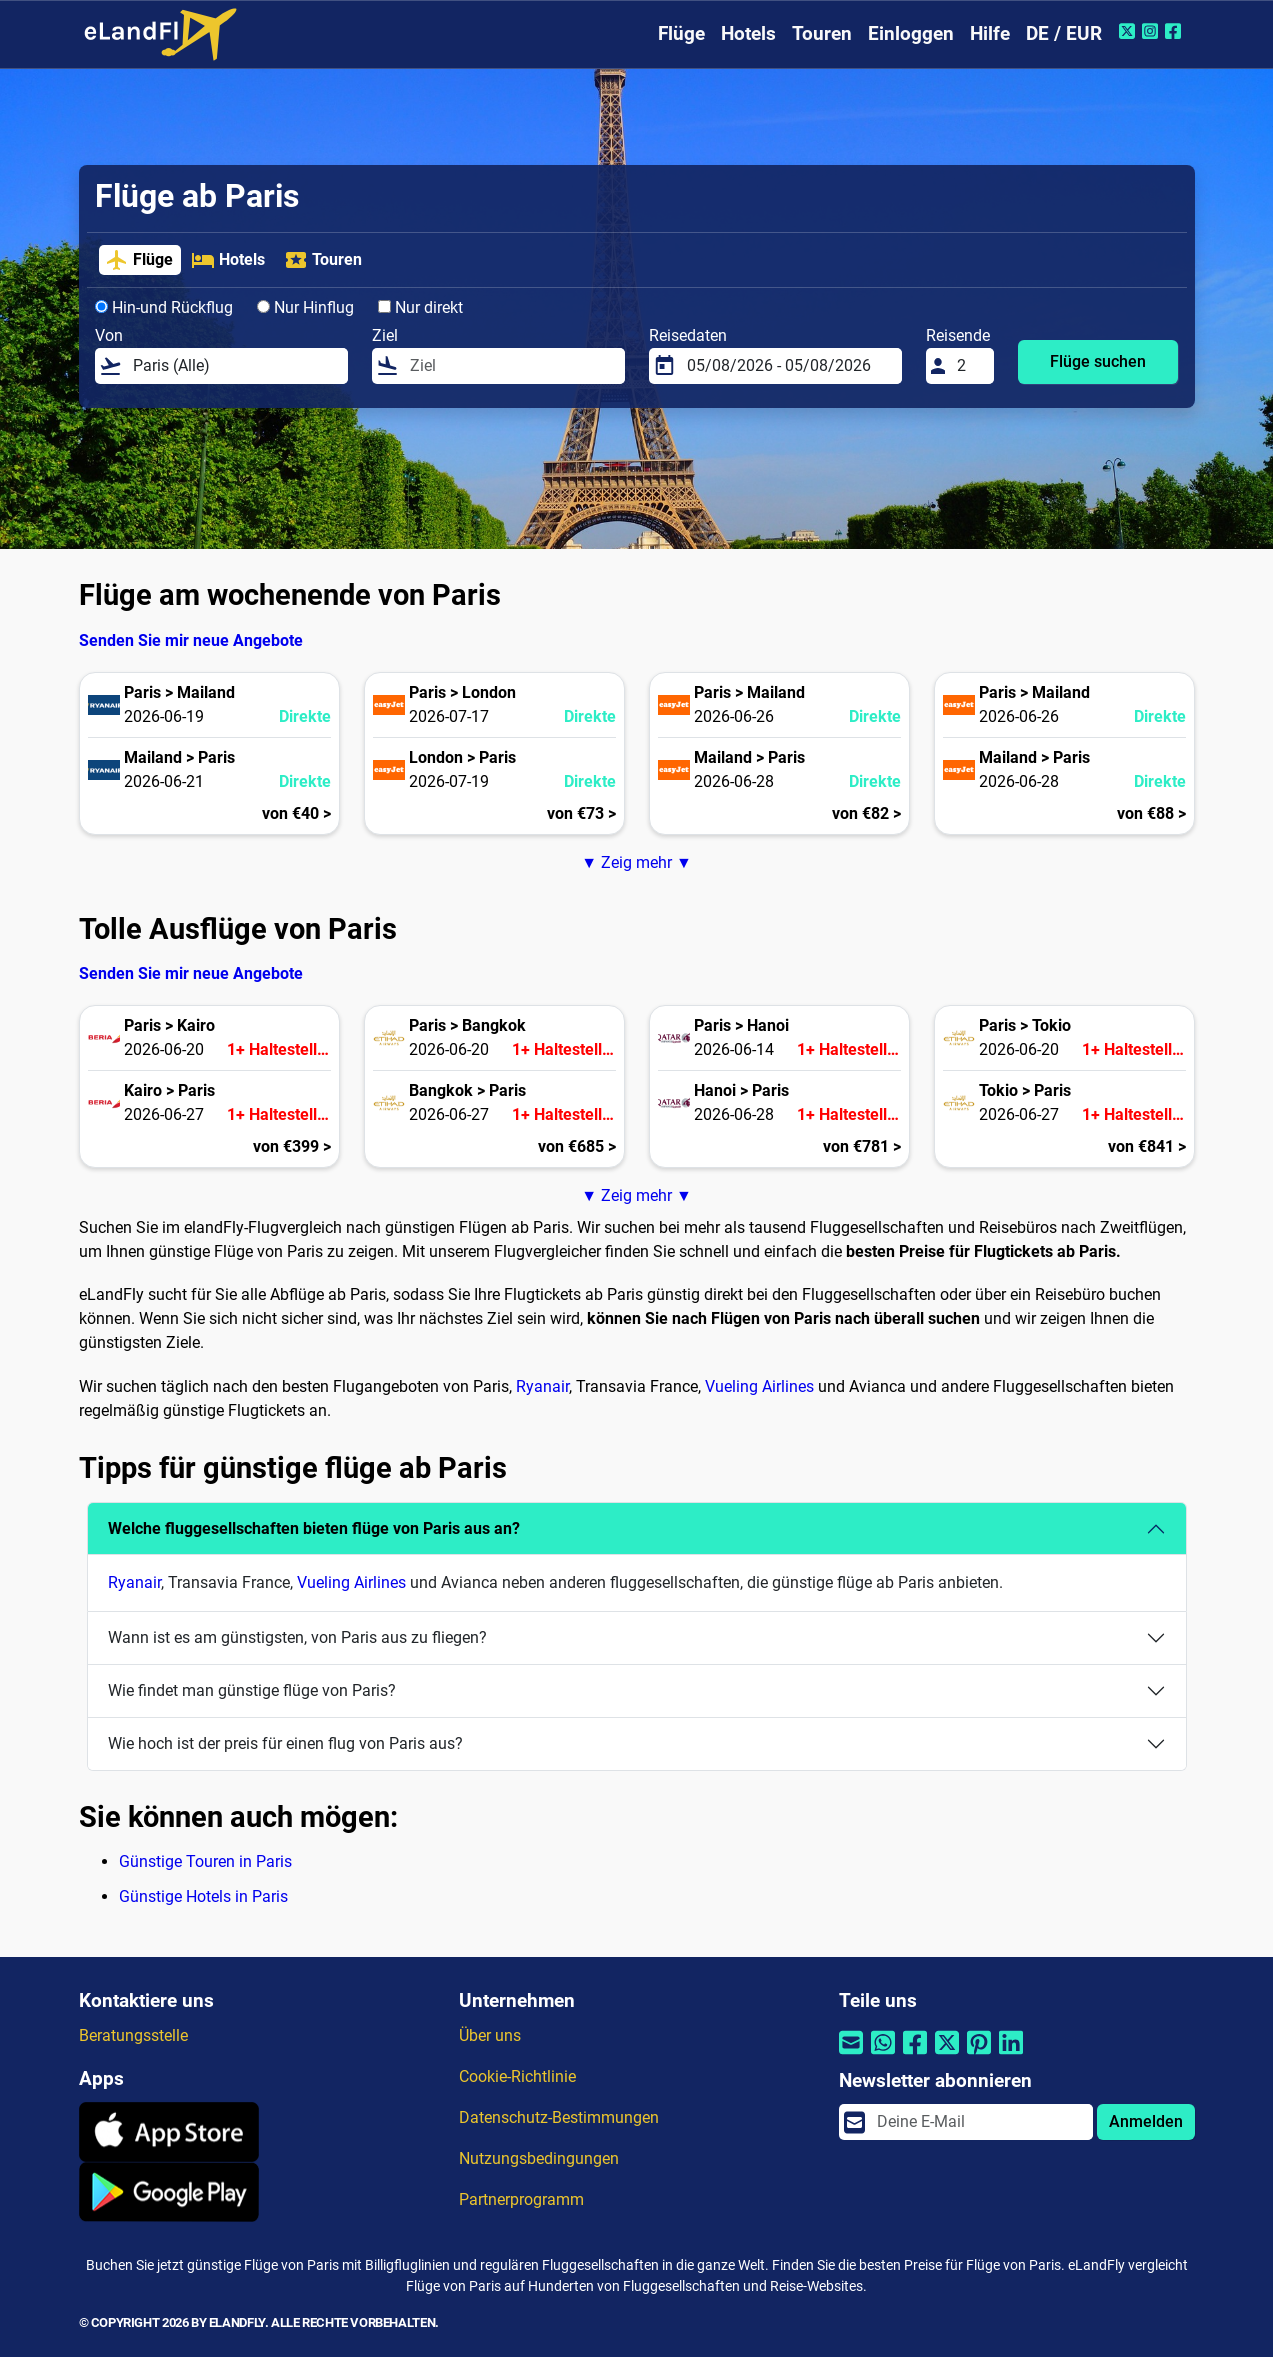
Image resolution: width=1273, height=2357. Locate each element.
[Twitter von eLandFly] (1129, 31)
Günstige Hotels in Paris (203, 1896)
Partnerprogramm (521, 2199)
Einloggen (911, 33)
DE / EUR (1064, 33)
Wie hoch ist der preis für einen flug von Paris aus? (285, 1743)
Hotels (748, 33)
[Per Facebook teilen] (915, 2054)
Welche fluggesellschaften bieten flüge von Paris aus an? (314, 1528)
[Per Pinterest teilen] (979, 2054)
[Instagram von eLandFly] (1152, 31)
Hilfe (990, 33)
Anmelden (1146, 2121)
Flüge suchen (1098, 361)
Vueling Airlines (759, 1386)
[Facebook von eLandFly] (1175, 31)
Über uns (490, 2035)
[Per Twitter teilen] (947, 2054)
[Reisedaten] (788, 366)
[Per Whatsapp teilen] (883, 2054)
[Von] (234, 366)
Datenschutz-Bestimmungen (559, 2117)
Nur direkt (420, 307)
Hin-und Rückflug (164, 307)
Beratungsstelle (133, 2035)
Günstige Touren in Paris (205, 1861)
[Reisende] (969, 366)
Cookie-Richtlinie (517, 2076)
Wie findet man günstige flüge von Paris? (252, 1690)
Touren (822, 33)
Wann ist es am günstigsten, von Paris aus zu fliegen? (297, 1637)
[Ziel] (511, 366)
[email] (978, 2122)
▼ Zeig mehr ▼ (636, 862)
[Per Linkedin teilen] (1011, 2054)
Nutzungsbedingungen (539, 2158)
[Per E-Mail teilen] (851, 2054)
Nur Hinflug (305, 307)
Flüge (681, 33)
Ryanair (542, 1386)
